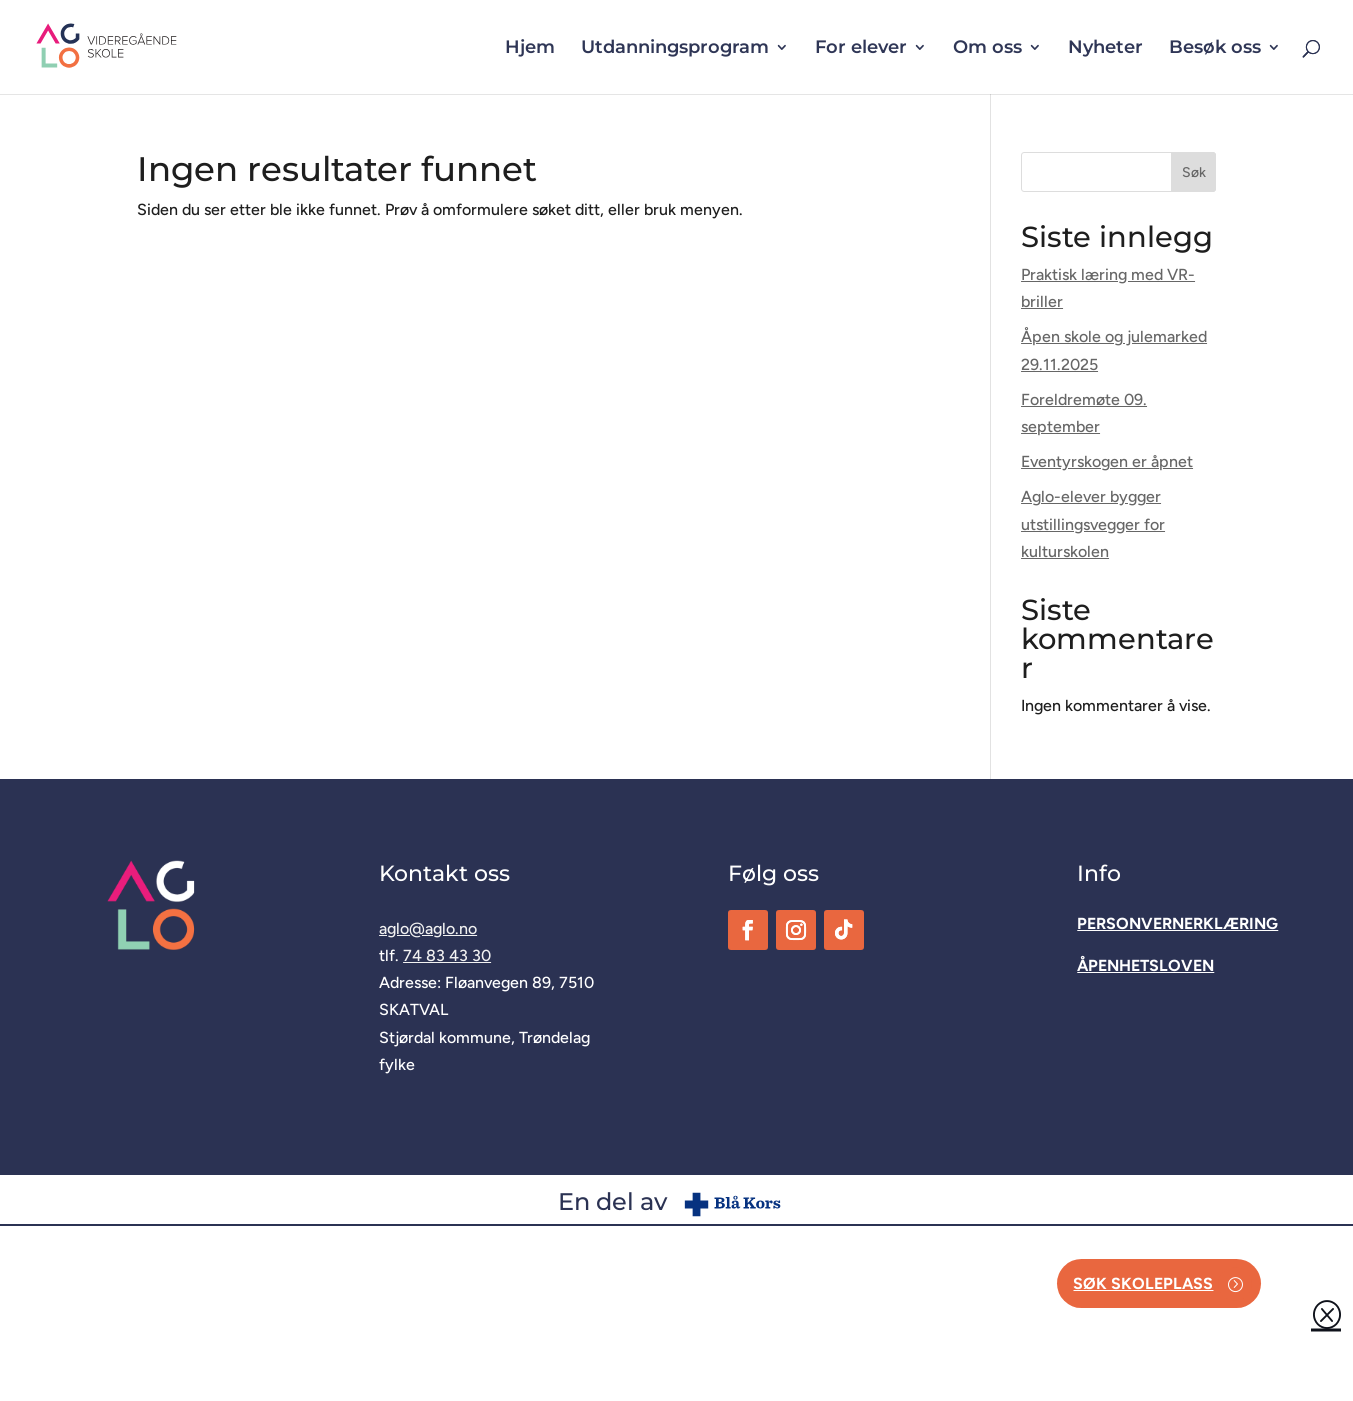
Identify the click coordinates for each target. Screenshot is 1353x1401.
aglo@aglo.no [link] (428, 928)
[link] (141, 45)
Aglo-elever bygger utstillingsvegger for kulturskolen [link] (1093, 523)
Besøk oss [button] (1215, 49)
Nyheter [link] (1105, 49)
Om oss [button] (987, 49)
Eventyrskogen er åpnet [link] (1107, 461)
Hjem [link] (530, 49)
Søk (1194, 172)
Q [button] (1326, 1313)
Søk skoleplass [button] (1143, 1283)
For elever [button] (861, 49)
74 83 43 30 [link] (447, 955)
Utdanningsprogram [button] (675, 49)
